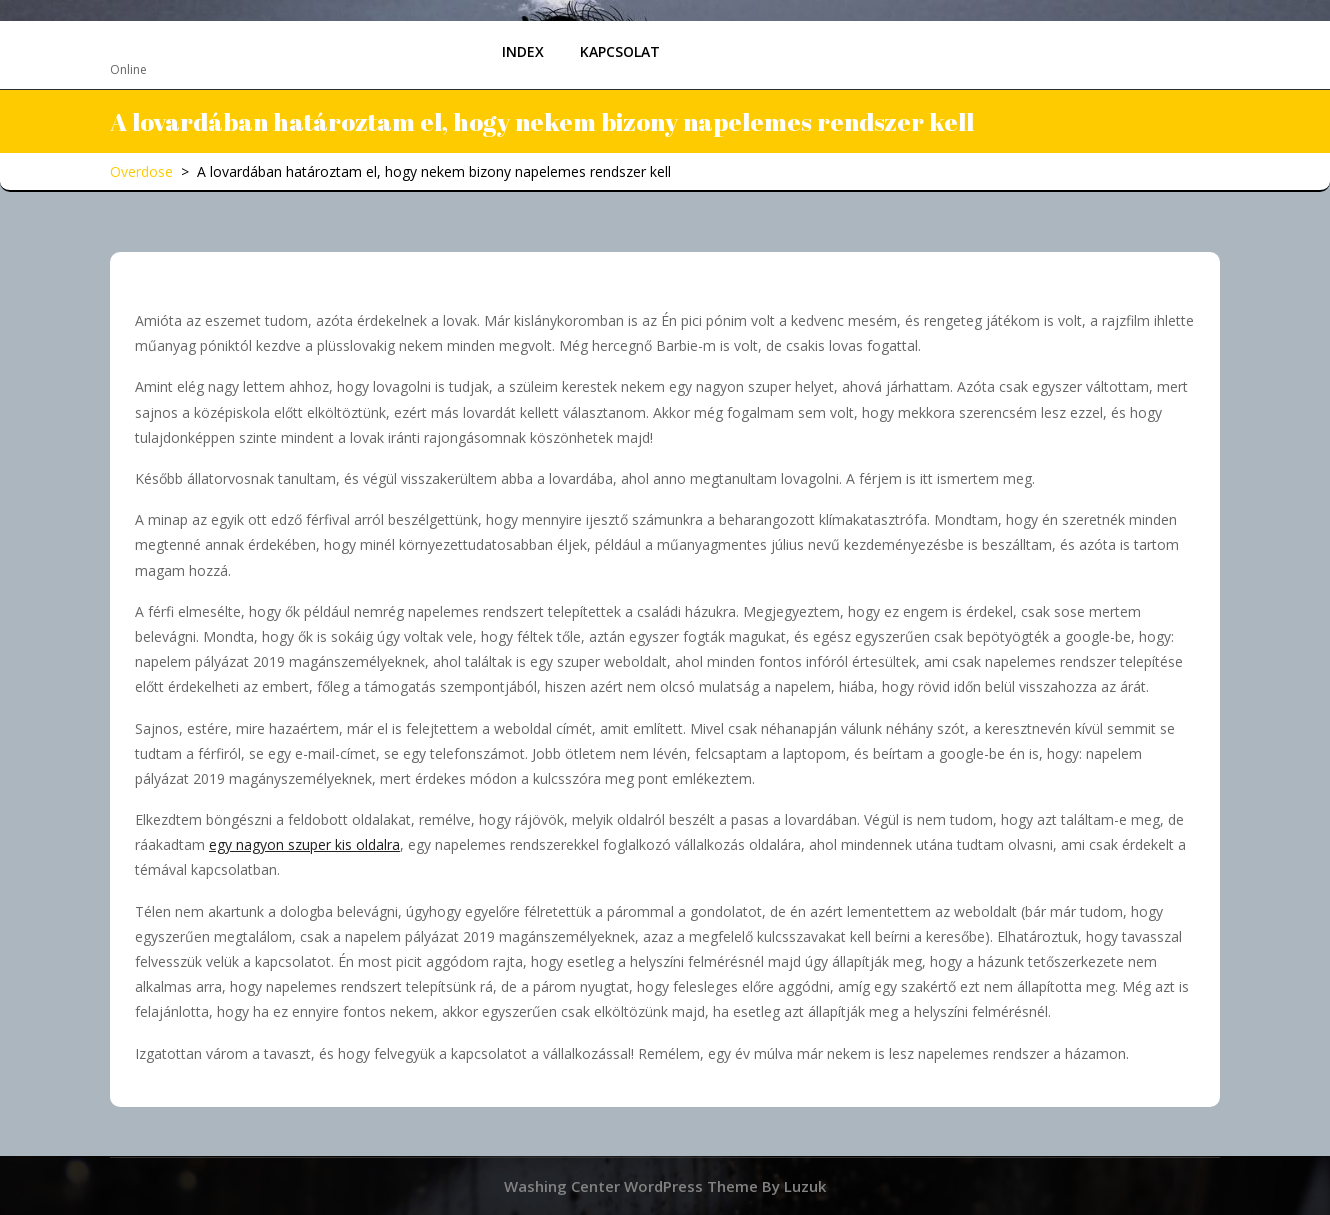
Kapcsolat (620, 51)
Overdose (166, 43)
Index (523, 51)
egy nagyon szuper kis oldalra (304, 844)
